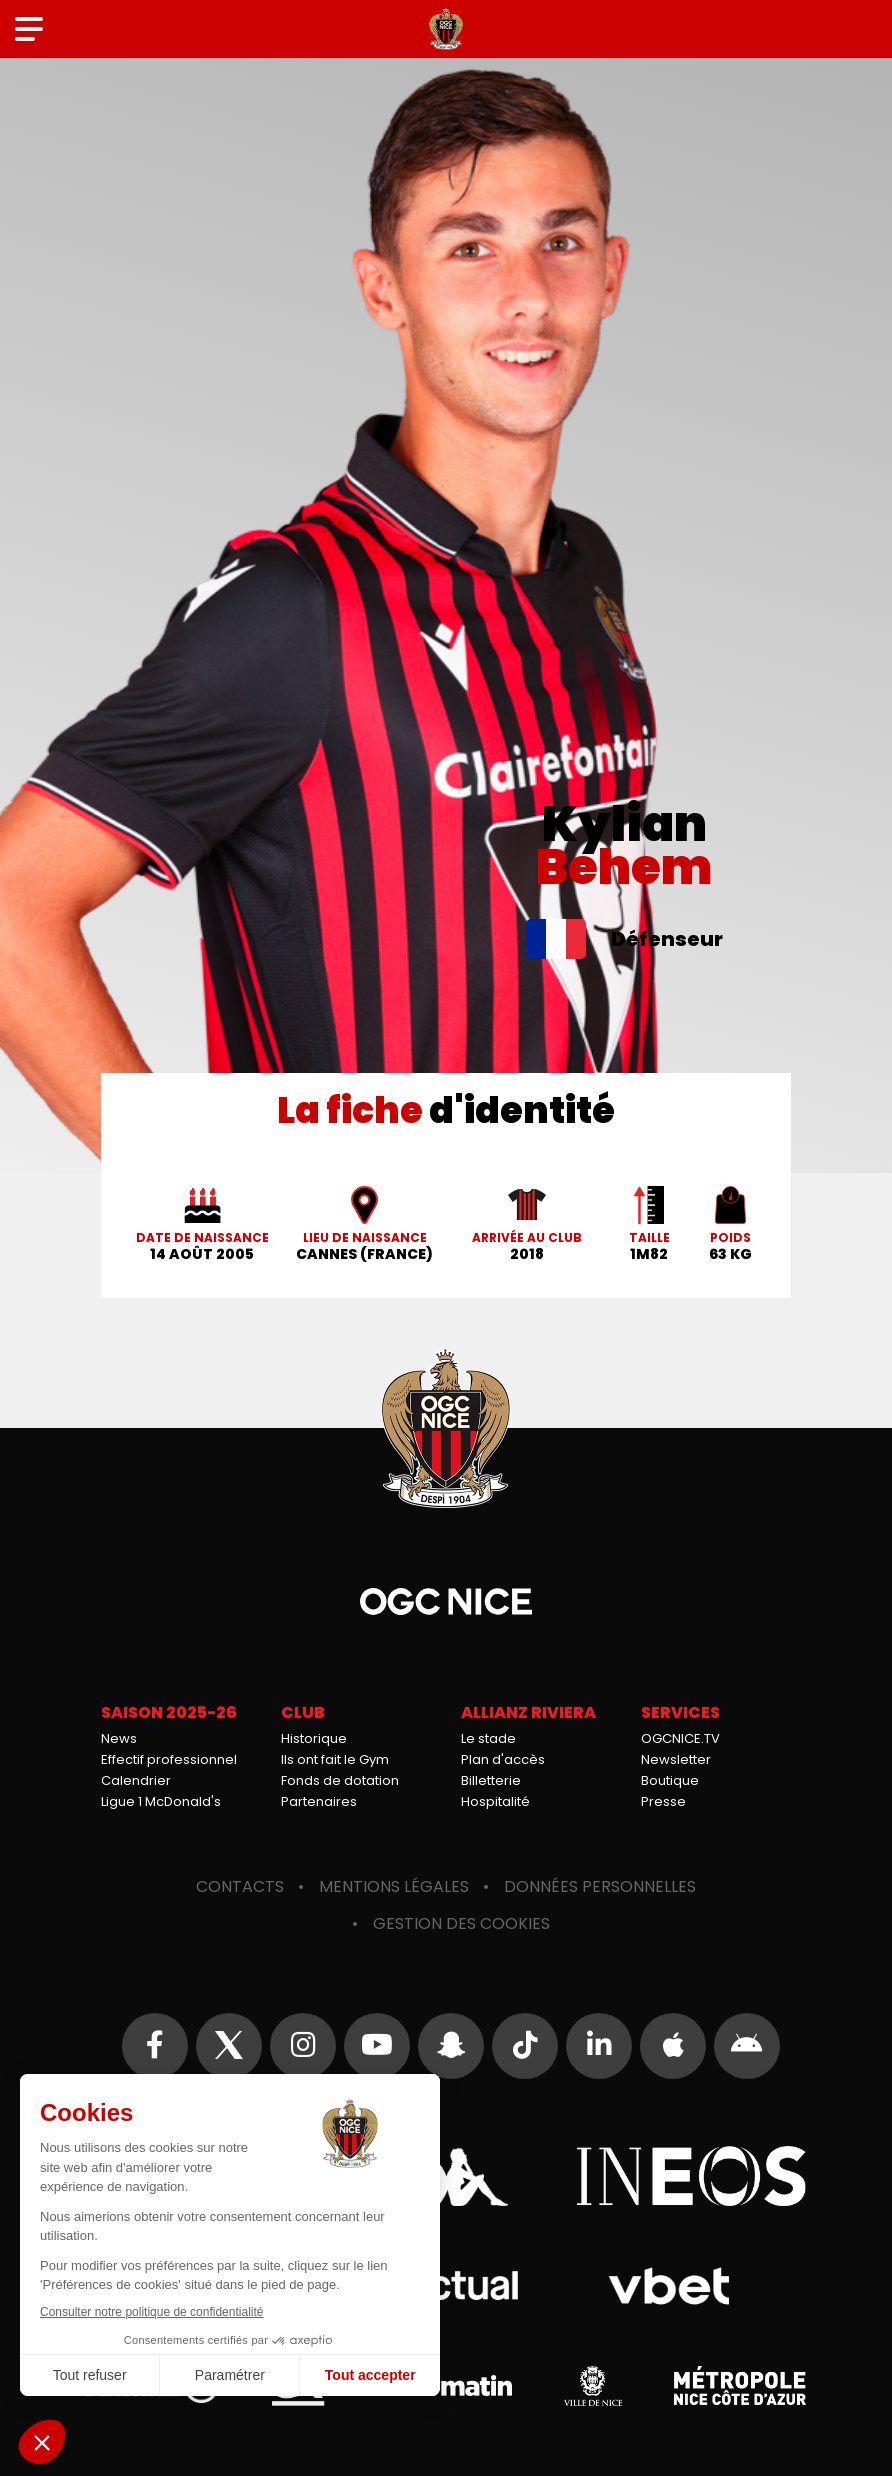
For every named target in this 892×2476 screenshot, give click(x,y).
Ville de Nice (593, 2386)
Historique (314, 1738)
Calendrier (136, 1780)
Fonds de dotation (340, 1780)
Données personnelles (600, 1886)
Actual (446, 2286)
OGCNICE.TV (680, 1738)
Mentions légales (394, 1886)
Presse (663, 1801)
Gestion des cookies (461, 1923)
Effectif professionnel (169, 1759)
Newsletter (676, 1759)
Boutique (670, 1780)
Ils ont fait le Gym (335, 1759)
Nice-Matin (446, 2386)
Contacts (240, 1886)
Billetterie (491, 1780)
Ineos (691, 2176)
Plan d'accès (503, 1759)
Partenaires (319, 1801)
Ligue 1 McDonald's (161, 1801)
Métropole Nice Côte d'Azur (740, 2386)
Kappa (446, 2176)
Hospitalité (495, 1801)
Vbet (668, 2286)
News (119, 1738)
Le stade (488, 1738)
